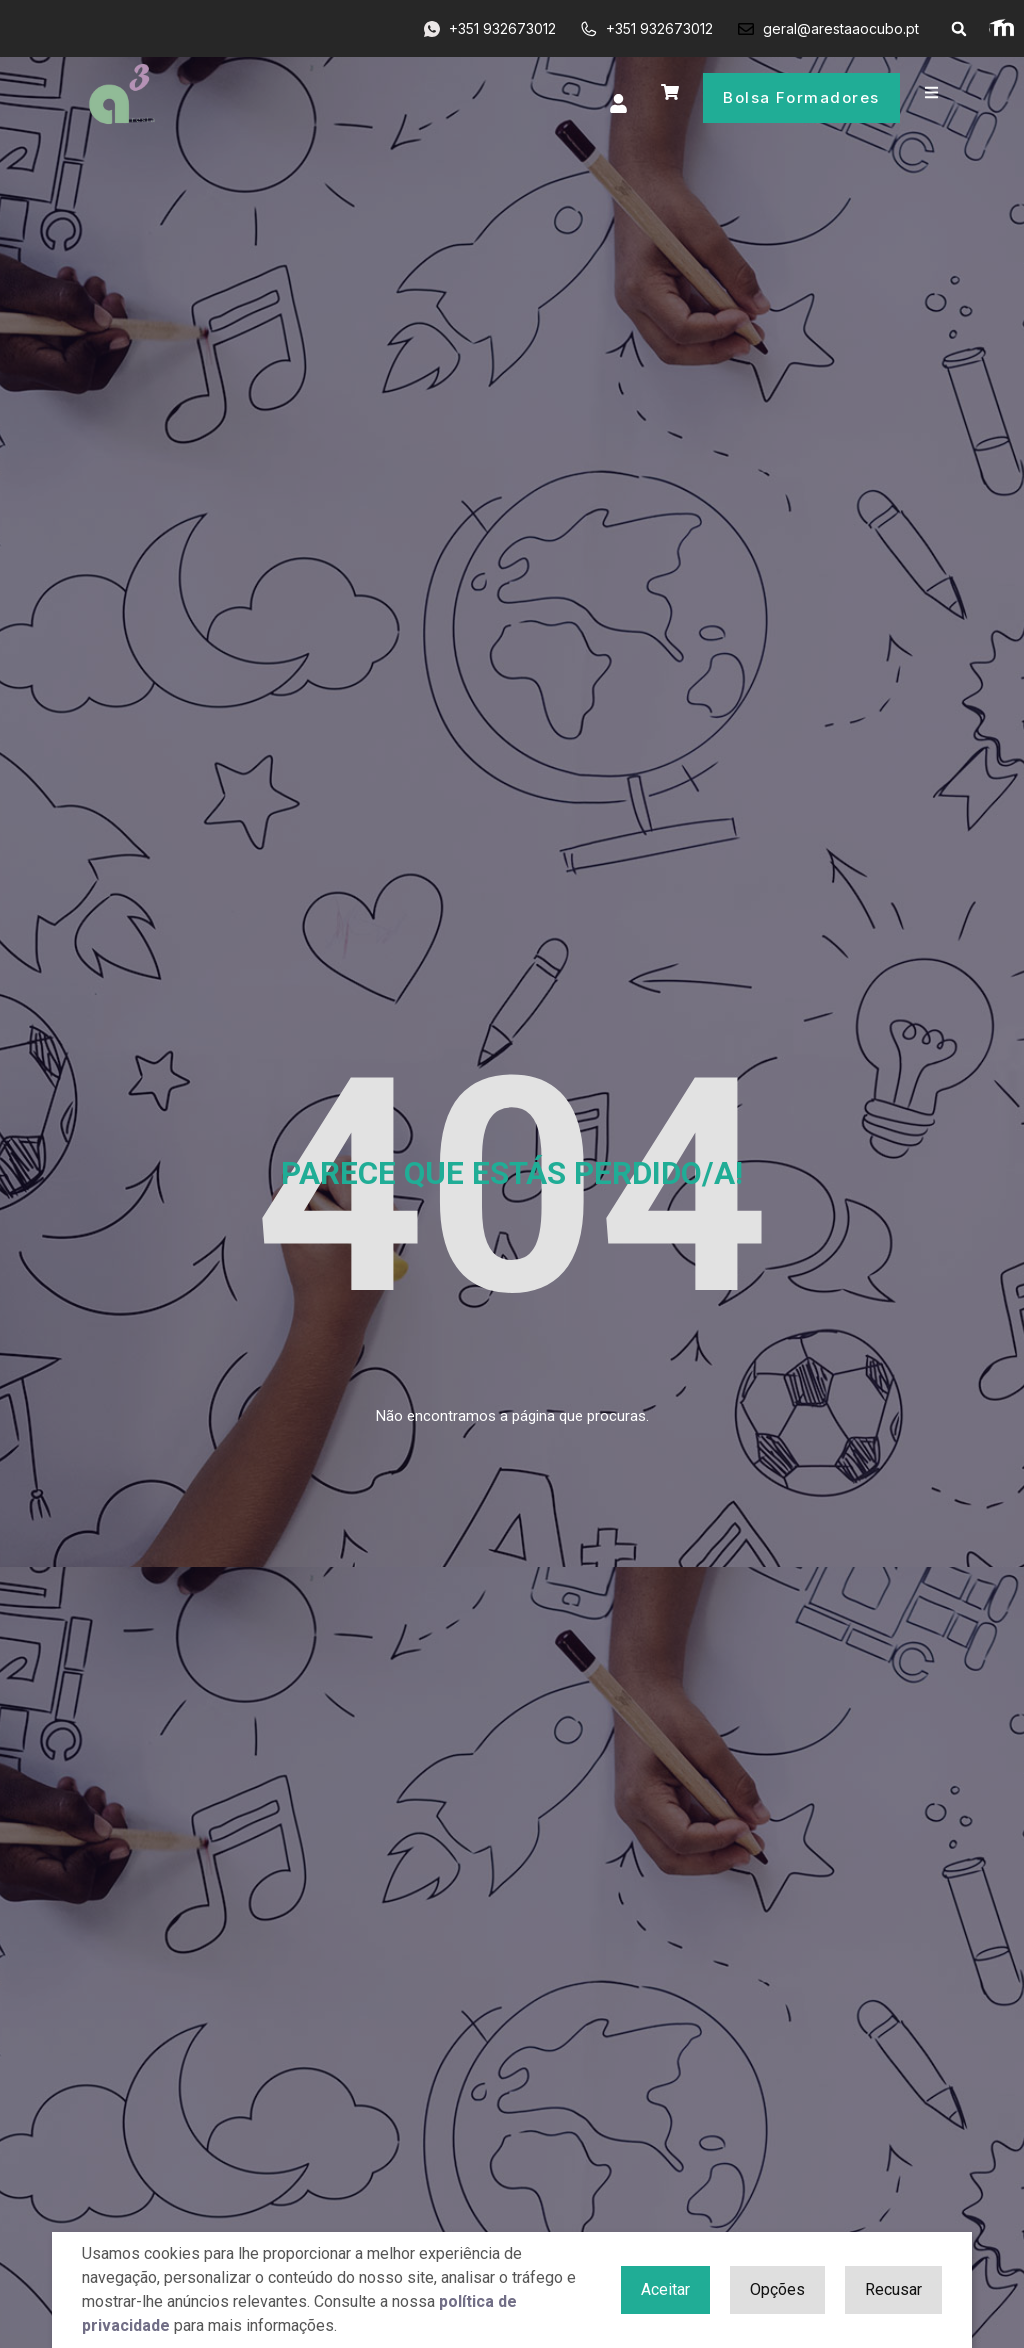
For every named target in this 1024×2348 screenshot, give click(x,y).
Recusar (893, 2289)
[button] (959, 29)
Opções (777, 2289)
